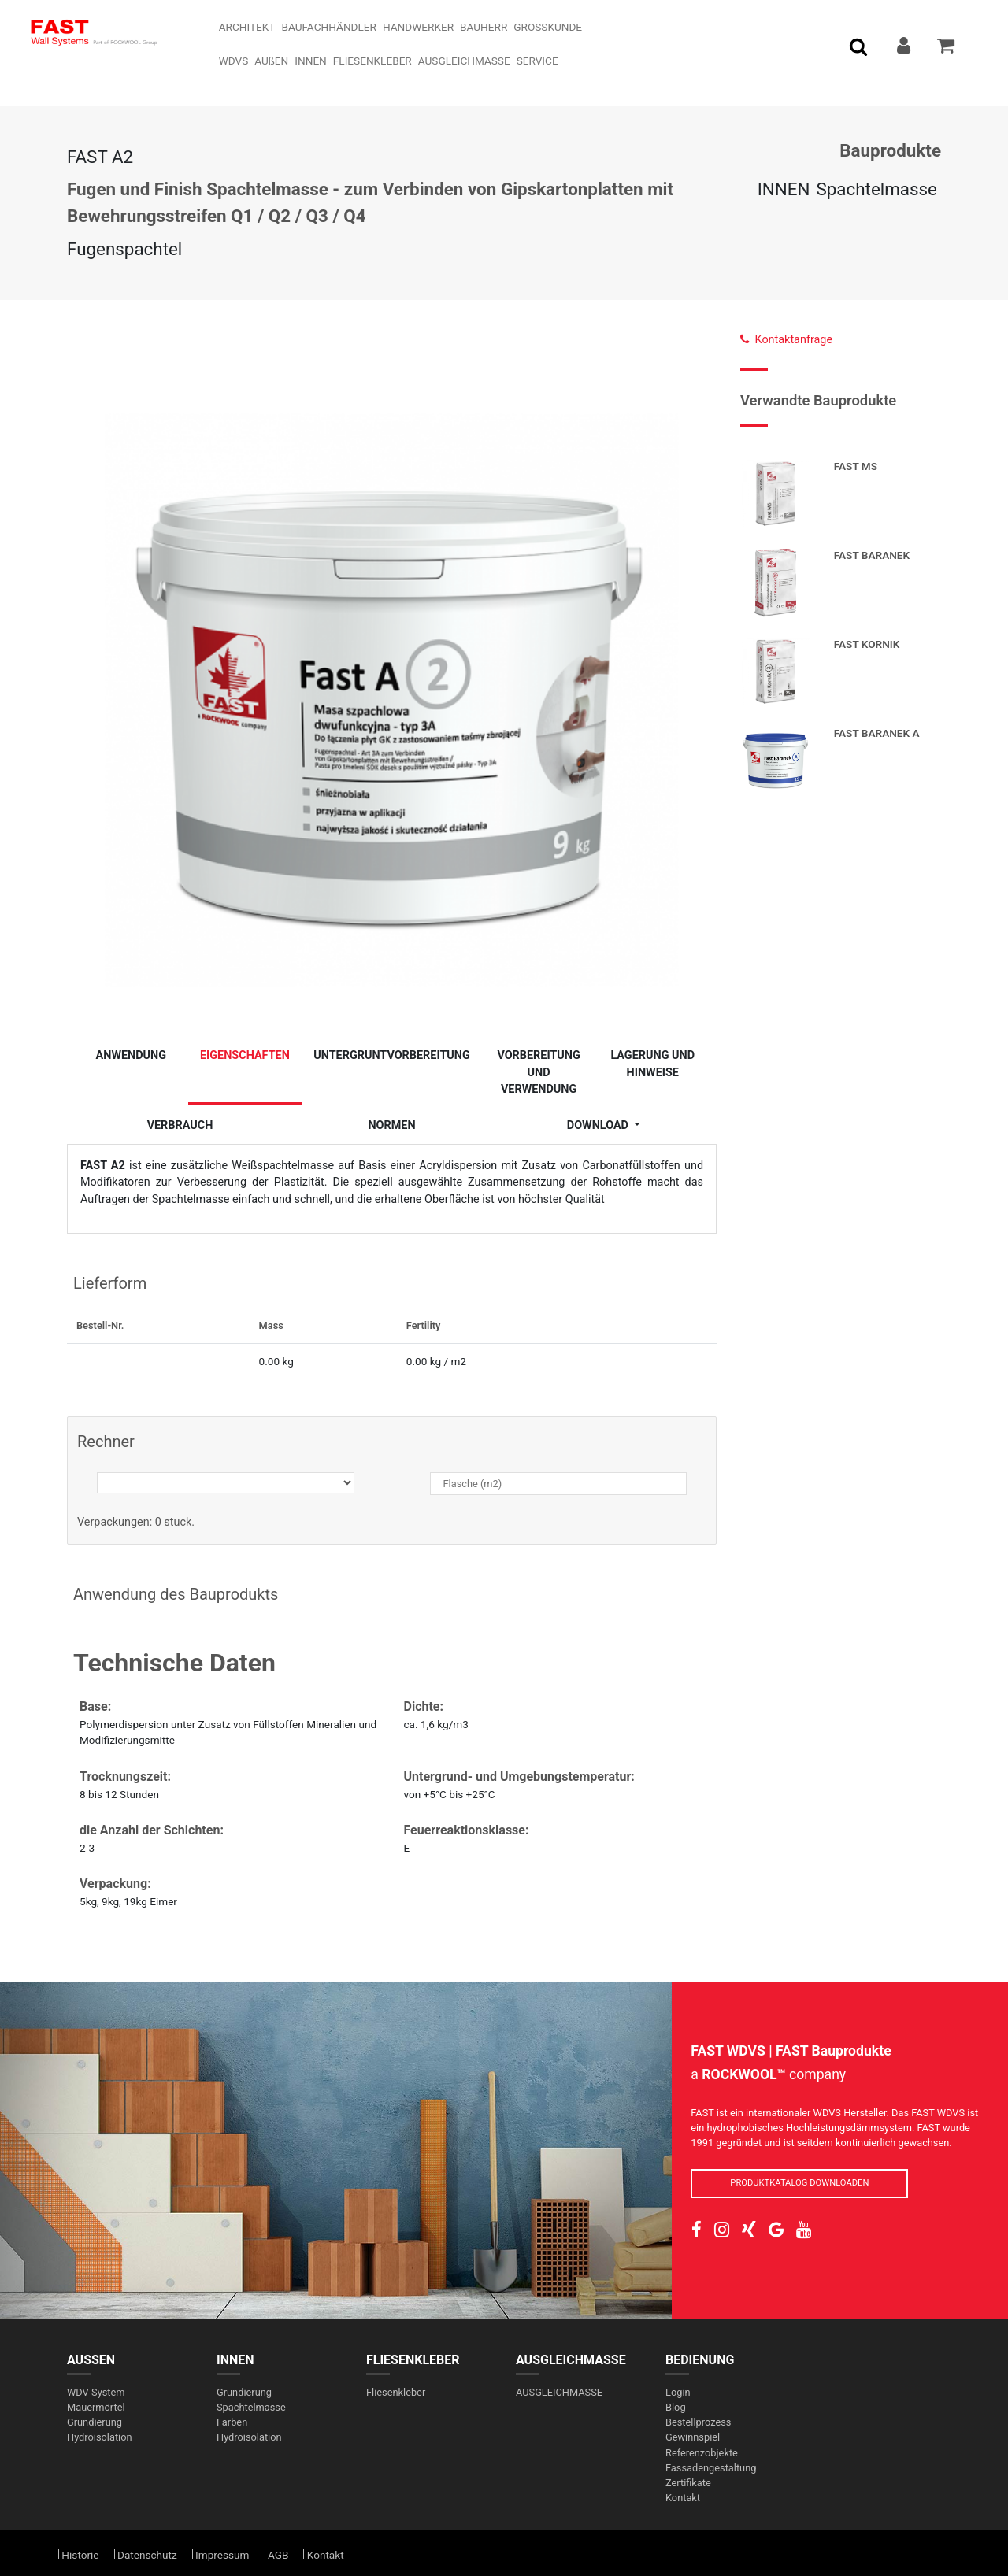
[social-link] (696, 2230)
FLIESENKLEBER (413, 2359)
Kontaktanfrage (786, 339)
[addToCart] (947, 47)
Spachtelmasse (876, 189)
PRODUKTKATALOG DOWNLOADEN (799, 2183)
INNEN (784, 189)
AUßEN (91, 2359)
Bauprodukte (890, 150)
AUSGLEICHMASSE (571, 2359)
